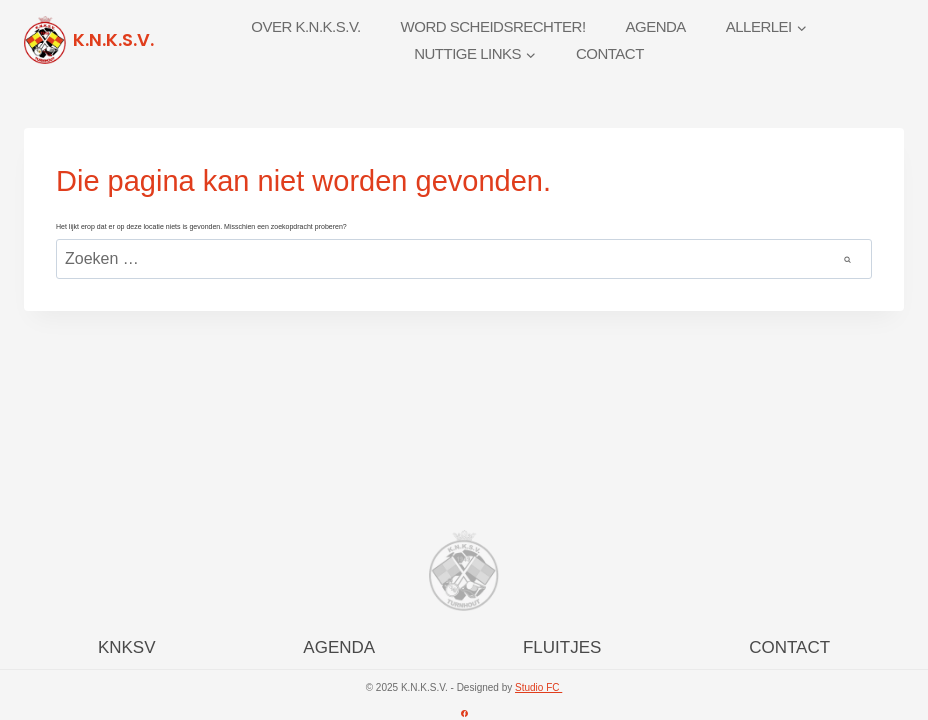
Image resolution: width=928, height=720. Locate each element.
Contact (610, 53)
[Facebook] (464, 713)
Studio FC (538, 687)
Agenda (655, 26)
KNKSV (127, 647)
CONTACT (789, 647)
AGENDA (339, 647)
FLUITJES (562, 647)
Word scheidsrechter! (493, 26)
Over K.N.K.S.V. (306, 26)
